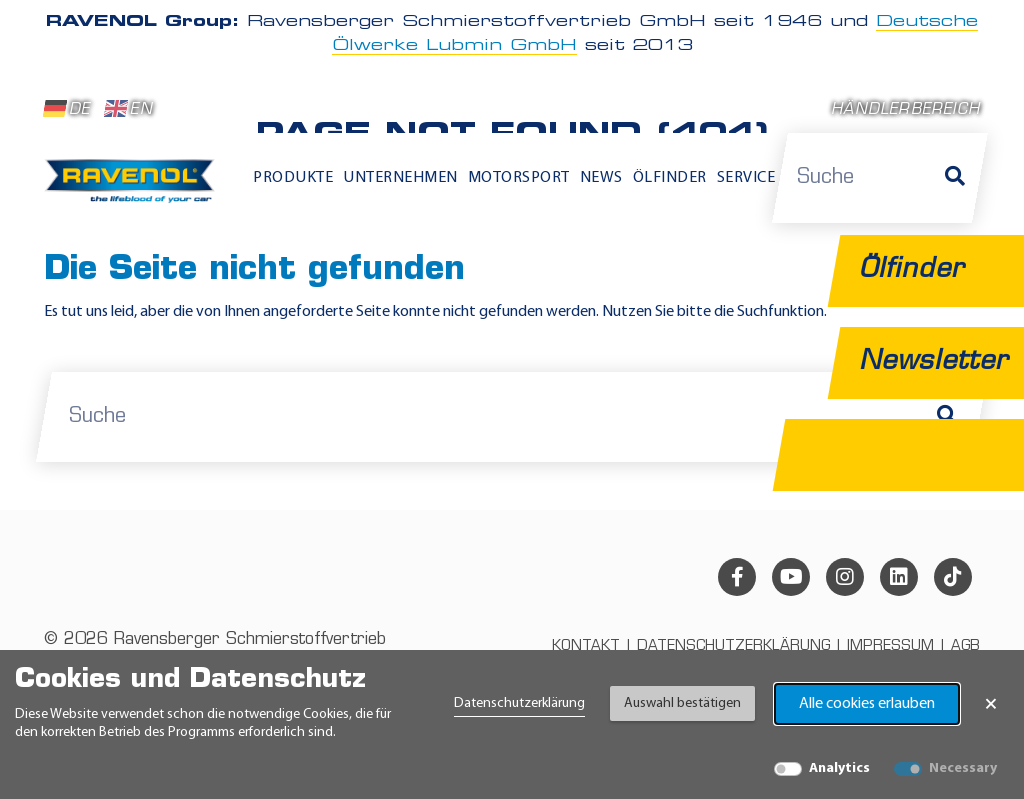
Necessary (963, 768)
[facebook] (737, 577)
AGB (965, 646)
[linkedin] (899, 577)
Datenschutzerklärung (519, 703)
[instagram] (845, 577)
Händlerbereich (905, 110)
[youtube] (791, 577)
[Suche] (955, 178)
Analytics (839, 768)
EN (128, 109)
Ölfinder (670, 178)
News (601, 178)
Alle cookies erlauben (867, 704)
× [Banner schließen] (991, 704)
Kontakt (586, 646)
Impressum (890, 646)
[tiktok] (953, 577)
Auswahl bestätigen (682, 703)
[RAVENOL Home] (134, 187)
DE (67, 109)
